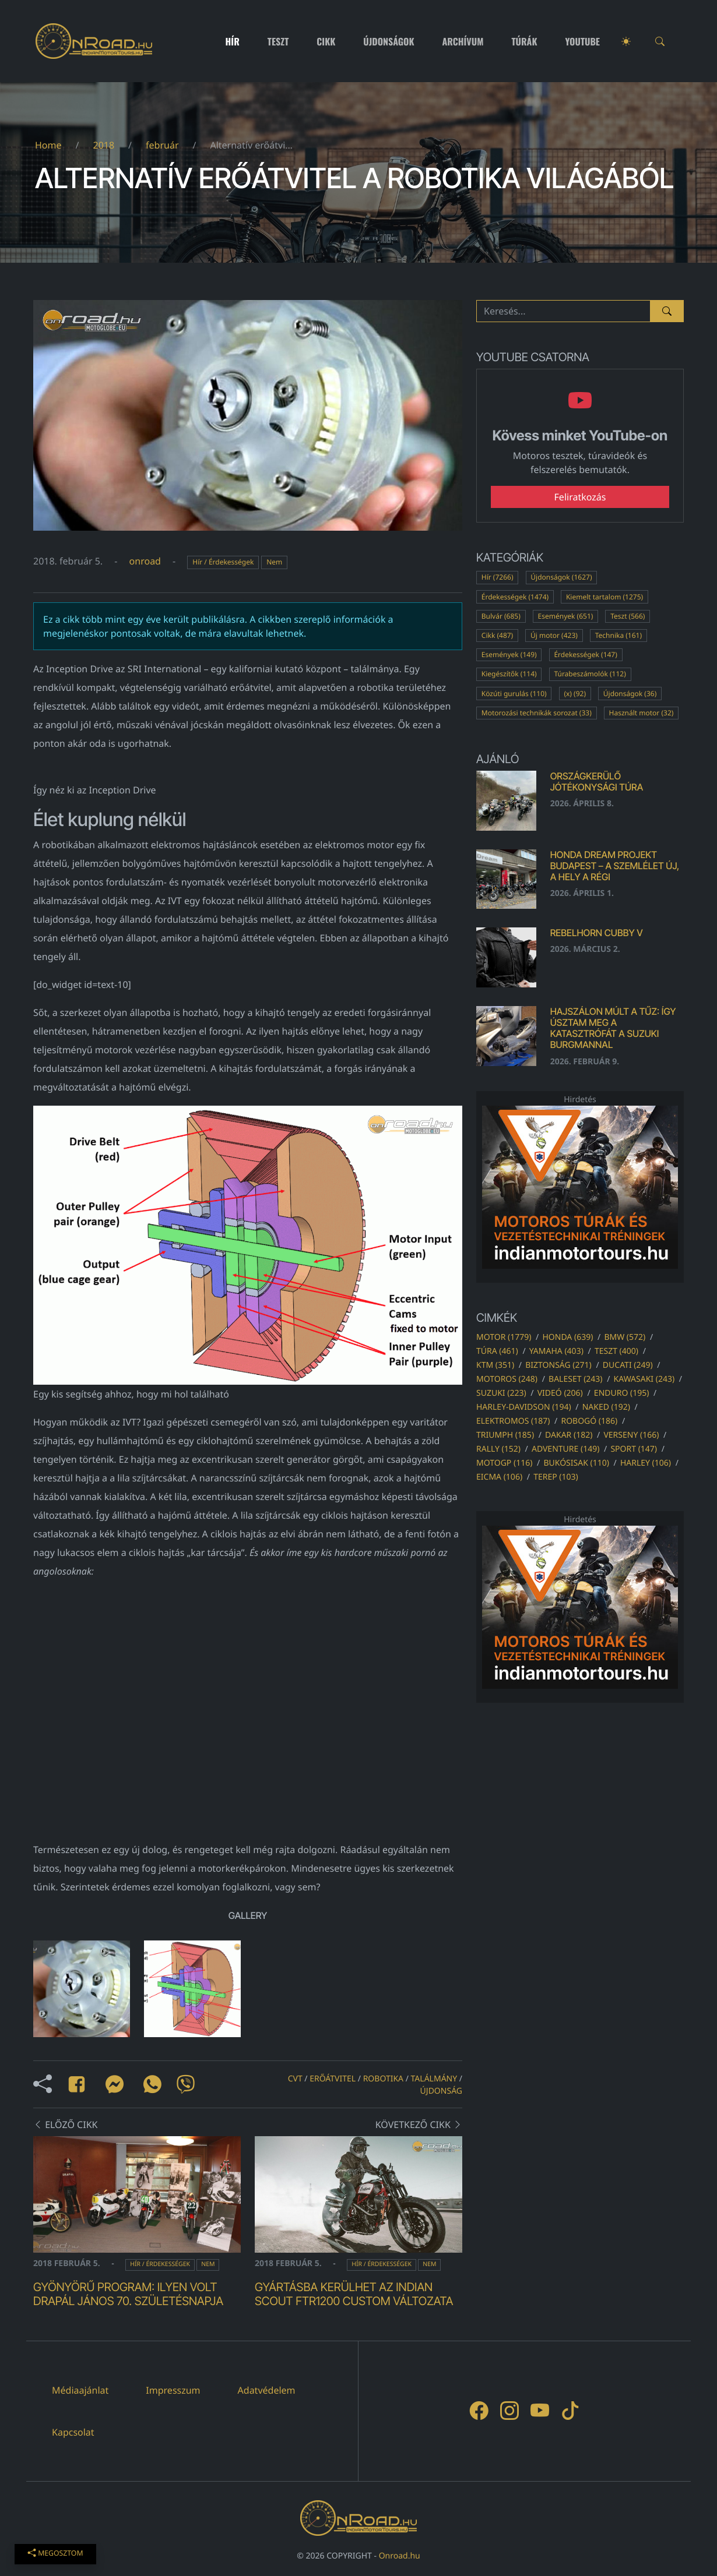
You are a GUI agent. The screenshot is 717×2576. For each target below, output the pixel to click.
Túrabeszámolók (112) (589, 674)
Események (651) (565, 616)
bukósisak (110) (576, 1463)
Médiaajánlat (80, 2390)
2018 (103, 145)
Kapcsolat (73, 2432)
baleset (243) (575, 1379)
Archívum (463, 41)
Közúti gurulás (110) (514, 693)
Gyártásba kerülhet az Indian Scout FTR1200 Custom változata (354, 2294)
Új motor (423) (554, 635)
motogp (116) (504, 1463)
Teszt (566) (627, 616)
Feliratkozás (580, 497)
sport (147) (633, 1449)
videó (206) (560, 1393)
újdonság (441, 2091)
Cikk (326, 41)
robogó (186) (589, 1421)
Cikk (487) (497, 635)
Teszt (278, 41)
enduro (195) (621, 1393)
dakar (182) (568, 1435)
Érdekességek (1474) (515, 597)
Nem (274, 562)
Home (48, 145)
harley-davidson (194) (523, 1407)
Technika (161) (618, 635)
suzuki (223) (501, 1393)
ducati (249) (628, 1365)
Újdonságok (388, 41)
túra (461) (497, 1351)
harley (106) (645, 1463)
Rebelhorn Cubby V (596, 932)
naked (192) (606, 1407)
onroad (145, 561)
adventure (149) (565, 1449)
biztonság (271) (558, 1365)
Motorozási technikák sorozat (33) (536, 713)
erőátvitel (333, 2078)
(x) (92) (575, 693)
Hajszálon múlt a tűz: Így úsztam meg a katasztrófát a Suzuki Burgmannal (613, 1028)
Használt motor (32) (641, 713)
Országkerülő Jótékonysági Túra (597, 781)
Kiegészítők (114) (509, 674)
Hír (233, 41)
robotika (383, 2078)
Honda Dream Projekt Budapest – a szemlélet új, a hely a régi (615, 866)
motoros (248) (506, 1379)
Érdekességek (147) (585, 654)
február (162, 145)
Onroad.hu (399, 2555)
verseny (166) (631, 1435)
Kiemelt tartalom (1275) (604, 597)
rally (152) (498, 1449)
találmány (434, 2078)
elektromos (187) (513, 1421)
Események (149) (509, 654)
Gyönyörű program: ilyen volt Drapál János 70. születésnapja (128, 2294)
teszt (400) (616, 1351)
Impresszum (173, 2390)
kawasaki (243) (644, 1379)
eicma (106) (499, 1477)
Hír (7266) (497, 577)
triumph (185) (505, 1435)
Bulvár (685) (501, 616)
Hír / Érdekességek (223, 562)
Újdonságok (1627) (561, 577)
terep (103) (555, 1477)
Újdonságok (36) (630, 693)
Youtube (582, 41)
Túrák (524, 41)
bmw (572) (624, 1337)
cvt (295, 2078)
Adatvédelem (267, 2390)
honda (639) (567, 1337)
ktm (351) (495, 1365)
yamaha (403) (556, 1351)
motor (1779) (503, 1337)
